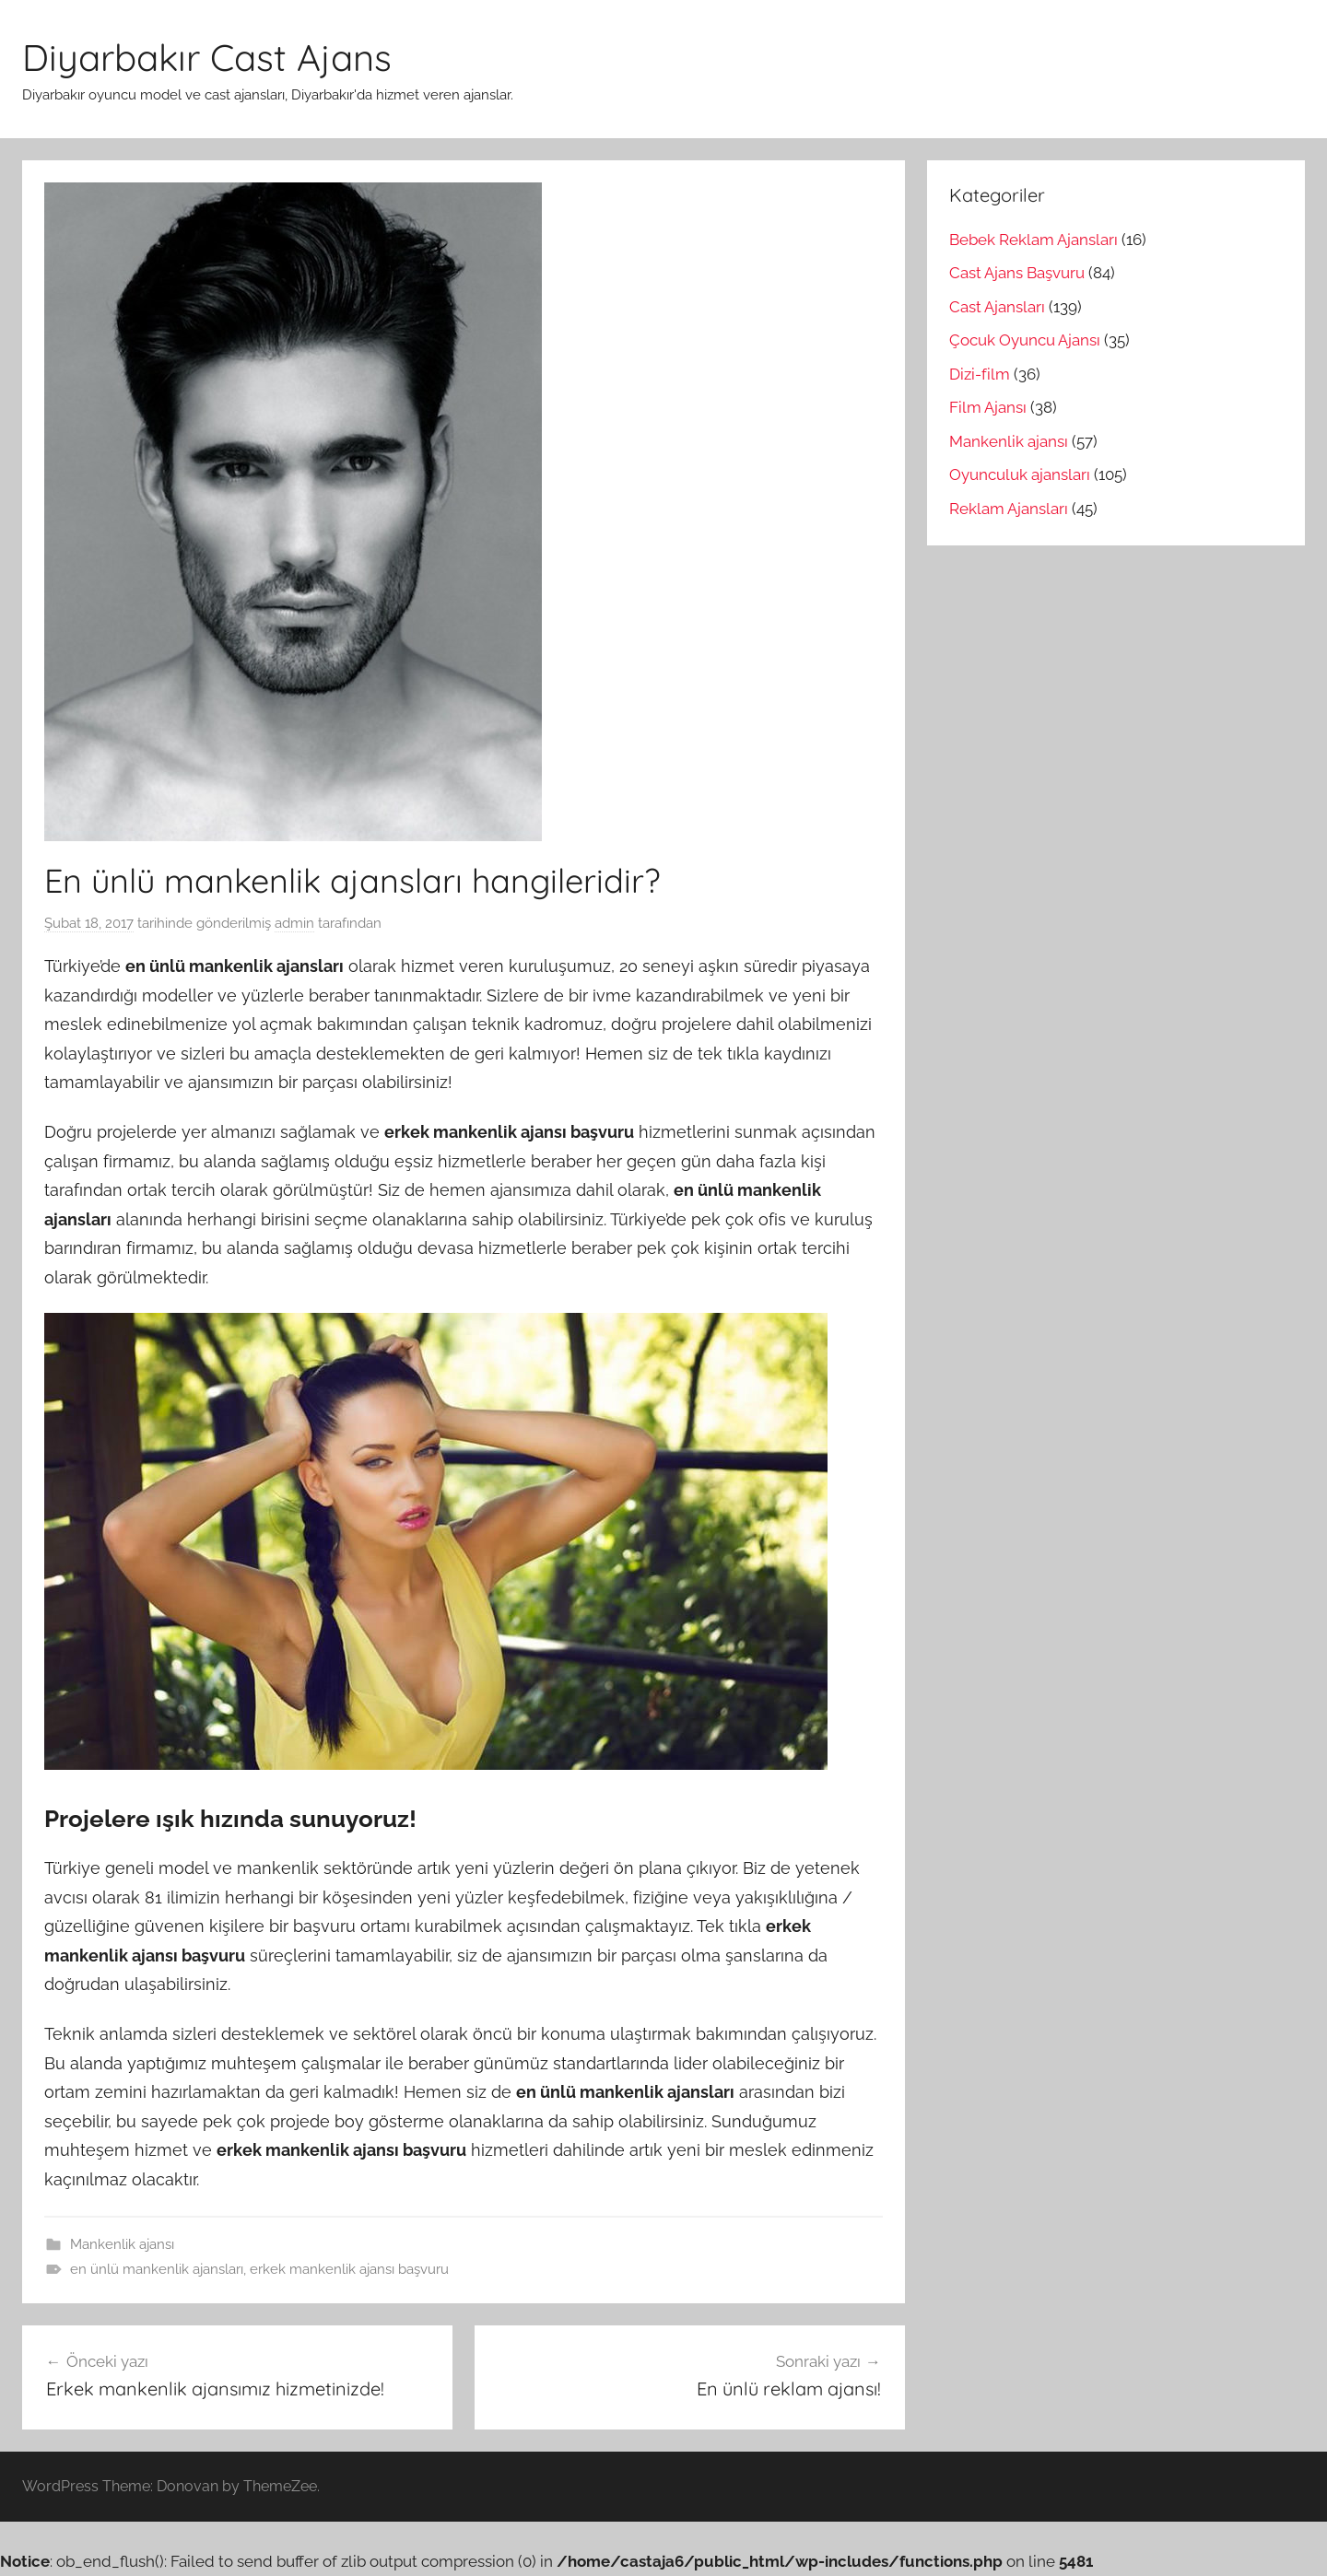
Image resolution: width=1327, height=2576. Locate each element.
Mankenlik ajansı (122, 2244)
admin (294, 923)
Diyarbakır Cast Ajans (207, 57)
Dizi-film (979, 374)
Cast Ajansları (997, 307)
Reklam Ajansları (1008, 508)
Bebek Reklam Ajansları (1033, 239)
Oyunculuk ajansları (1019, 474)
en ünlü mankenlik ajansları (156, 2269)
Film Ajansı (988, 407)
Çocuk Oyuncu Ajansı (1024, 340)
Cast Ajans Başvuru (1017, 272)
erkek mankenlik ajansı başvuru (349, 2269)
